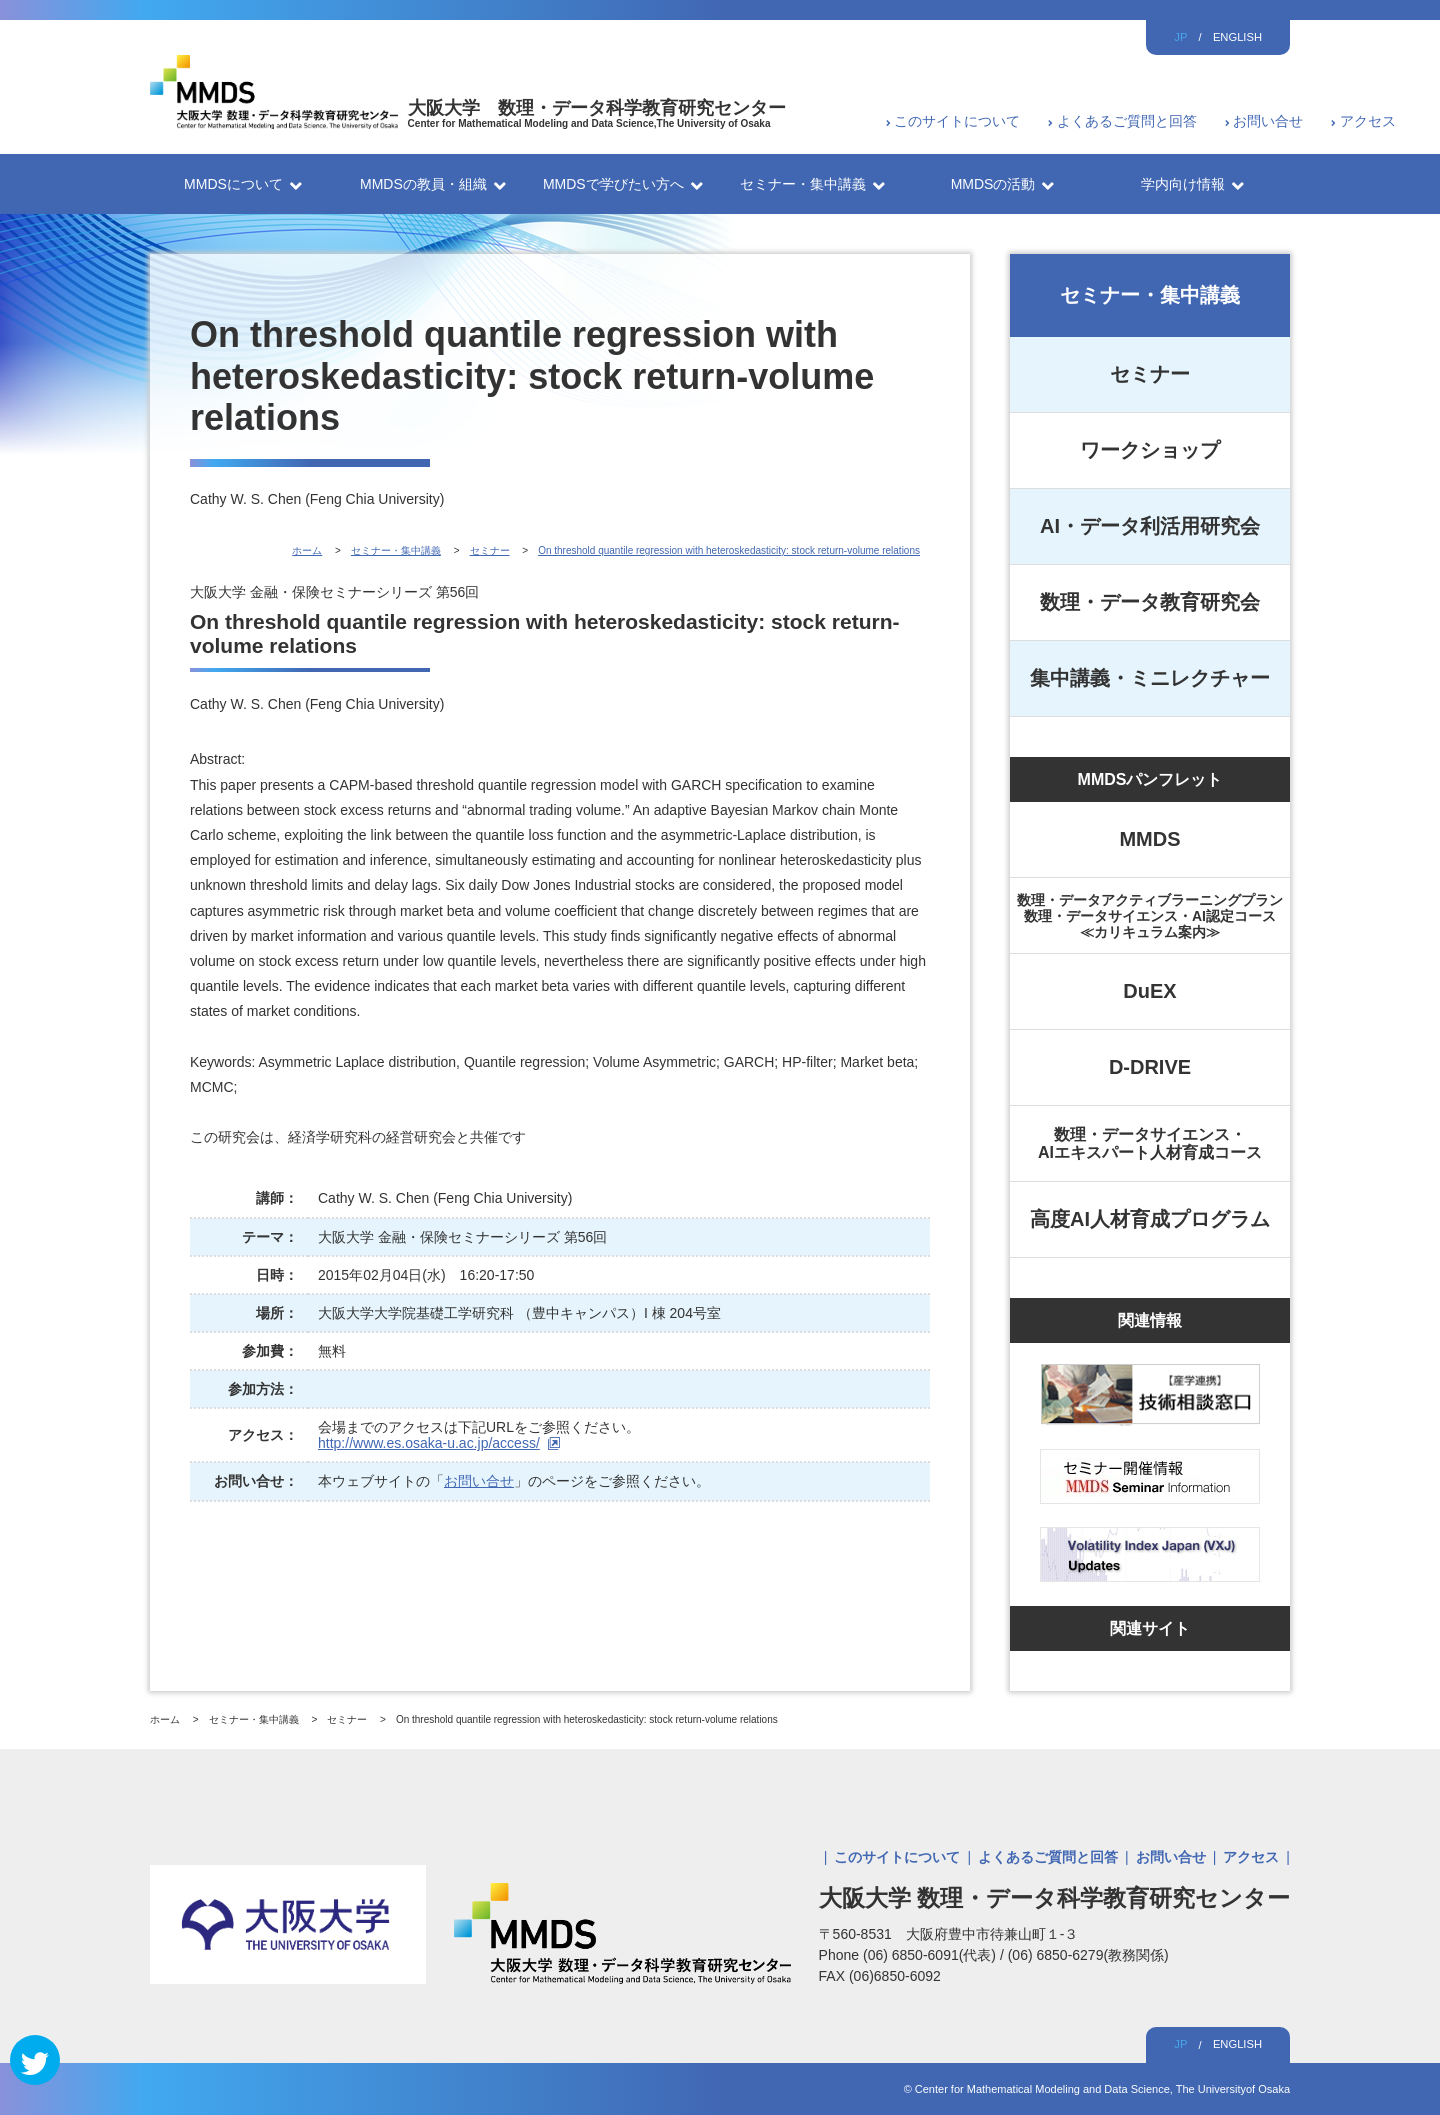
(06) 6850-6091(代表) (931, 1955)
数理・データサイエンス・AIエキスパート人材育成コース (1150, 1143)
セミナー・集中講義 (1150, 295)
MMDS (1149, 839)
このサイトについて (957, 121)
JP (1180, 37)
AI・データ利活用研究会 (1150, 526)
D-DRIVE (1150, 1067)
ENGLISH (1237, 37)
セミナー (1150, 374)
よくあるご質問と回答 (1127, 121)
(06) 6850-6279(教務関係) (1088, 1955)
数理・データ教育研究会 (1150, 602)
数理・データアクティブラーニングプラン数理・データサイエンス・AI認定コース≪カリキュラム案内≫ (1150, 916)
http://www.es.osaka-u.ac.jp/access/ (429, 1443)
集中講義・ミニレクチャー (1150, 678)
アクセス (1368, 121)
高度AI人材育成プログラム (1150, 1219)
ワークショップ (1150, 450)
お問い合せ (1268, 121)
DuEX (1149, 991)
